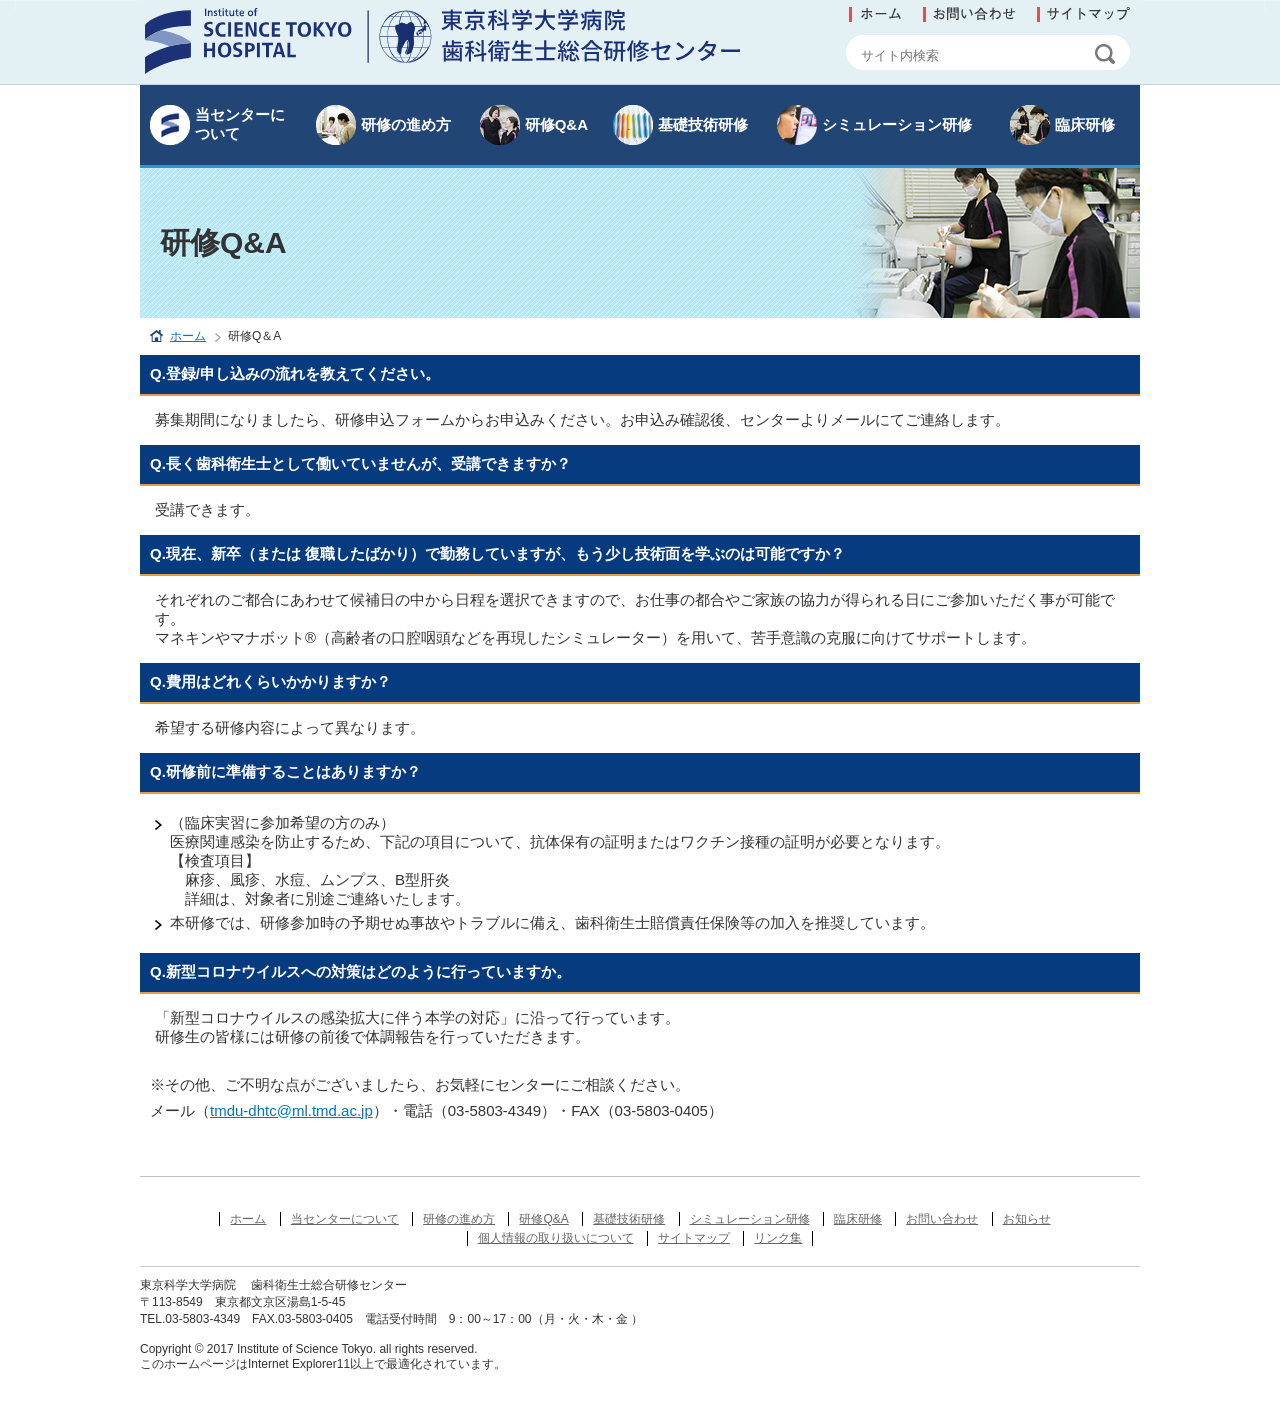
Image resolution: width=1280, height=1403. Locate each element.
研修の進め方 (406, 124)
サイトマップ (694, 1238)
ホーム (188, 336)
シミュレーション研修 (897, 124)
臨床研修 (1085, 124)
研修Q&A (556, 124)
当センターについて (240, 124)
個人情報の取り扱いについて (556, 1238)
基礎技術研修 (703, 124)
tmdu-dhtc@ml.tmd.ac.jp (291, 1110)
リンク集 (778, 1238)
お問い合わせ (942, 1219)
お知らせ (1027, 1219)
